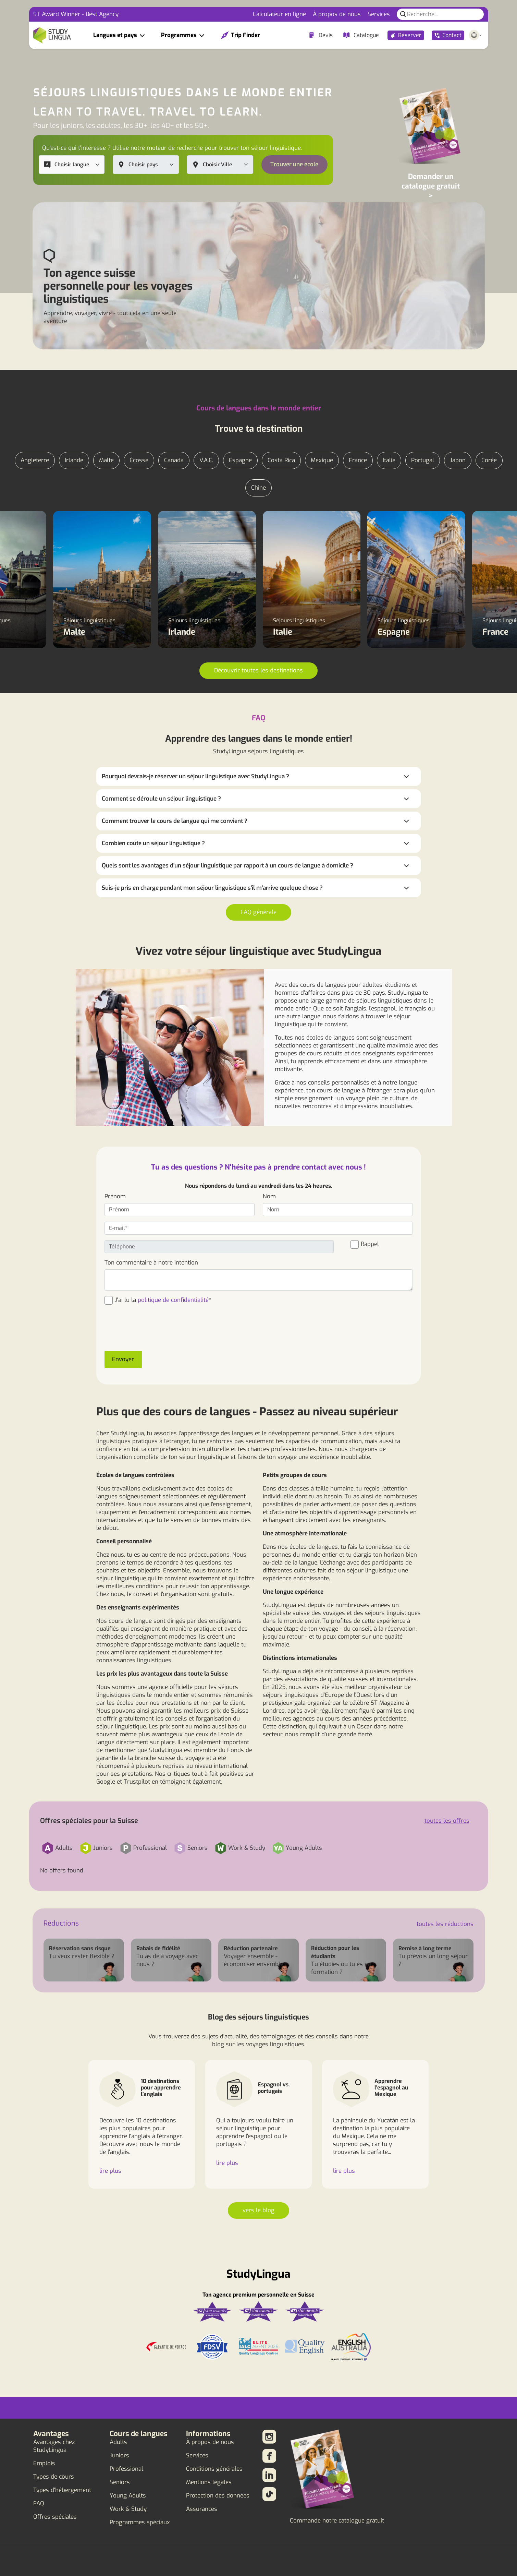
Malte (106, 460)
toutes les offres (446, 1821)
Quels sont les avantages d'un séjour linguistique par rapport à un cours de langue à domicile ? (227, 866)
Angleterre (35, 460)
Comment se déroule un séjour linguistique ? (161, 799)
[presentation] (156, 1332)
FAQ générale (258, 912)
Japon (458, 460)
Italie (389, 460)
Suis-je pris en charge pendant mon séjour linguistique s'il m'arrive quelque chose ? (212, 888)
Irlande (74, 460)
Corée (489, 460)
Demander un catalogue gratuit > (431, 186)
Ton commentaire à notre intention (151, 1263)
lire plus (110, 2171)
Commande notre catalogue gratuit (337, 2521)
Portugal (422, 460)
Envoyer (123, 1359)
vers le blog (258, 2210)
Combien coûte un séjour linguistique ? (153, 843)
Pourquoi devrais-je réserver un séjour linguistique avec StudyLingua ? (195, 776)
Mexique (322, 460)
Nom (269, 1196)
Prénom (115, 1196)
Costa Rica (281, 460)
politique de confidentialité (173, 1300)
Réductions (61, 1923)
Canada (174, 460)
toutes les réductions (445, 1924)
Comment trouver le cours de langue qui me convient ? (174, 821)
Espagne (240, 460)
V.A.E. (206, 460)
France (358, 460)
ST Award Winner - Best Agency (76, 14)
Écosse (139, 460)
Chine (258, 488)
